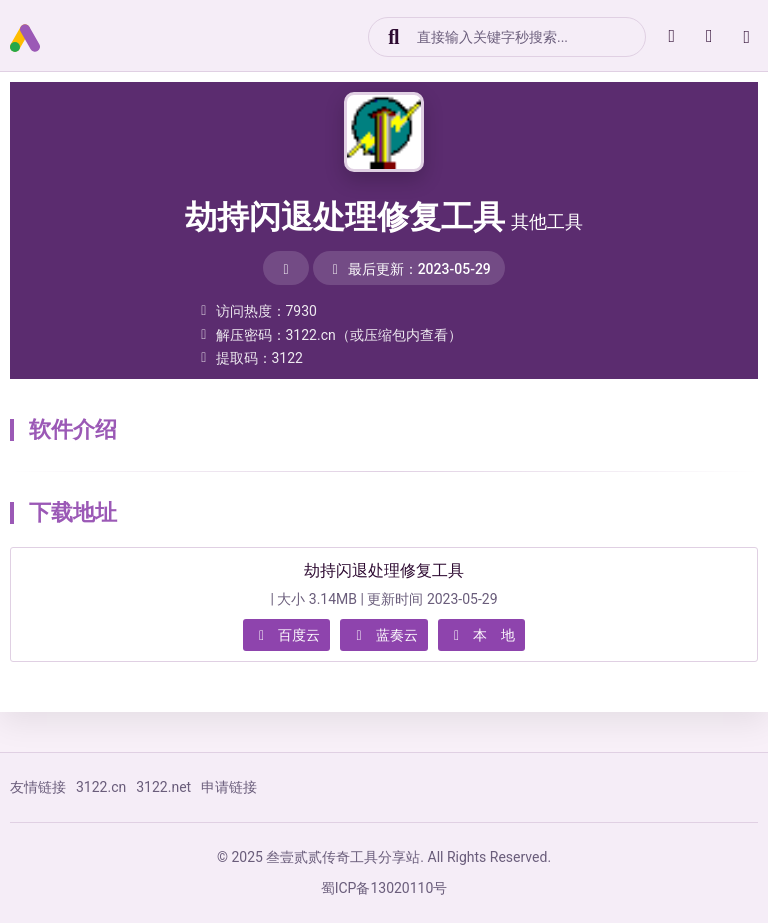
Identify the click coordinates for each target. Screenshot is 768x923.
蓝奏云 (384, 635)
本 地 (482, 635)
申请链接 (229, 787)
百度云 (287, 635)
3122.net (163, 787)
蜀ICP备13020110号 (384, 888)
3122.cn (101, 787)
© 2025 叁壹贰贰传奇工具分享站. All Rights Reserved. (384, 857)
